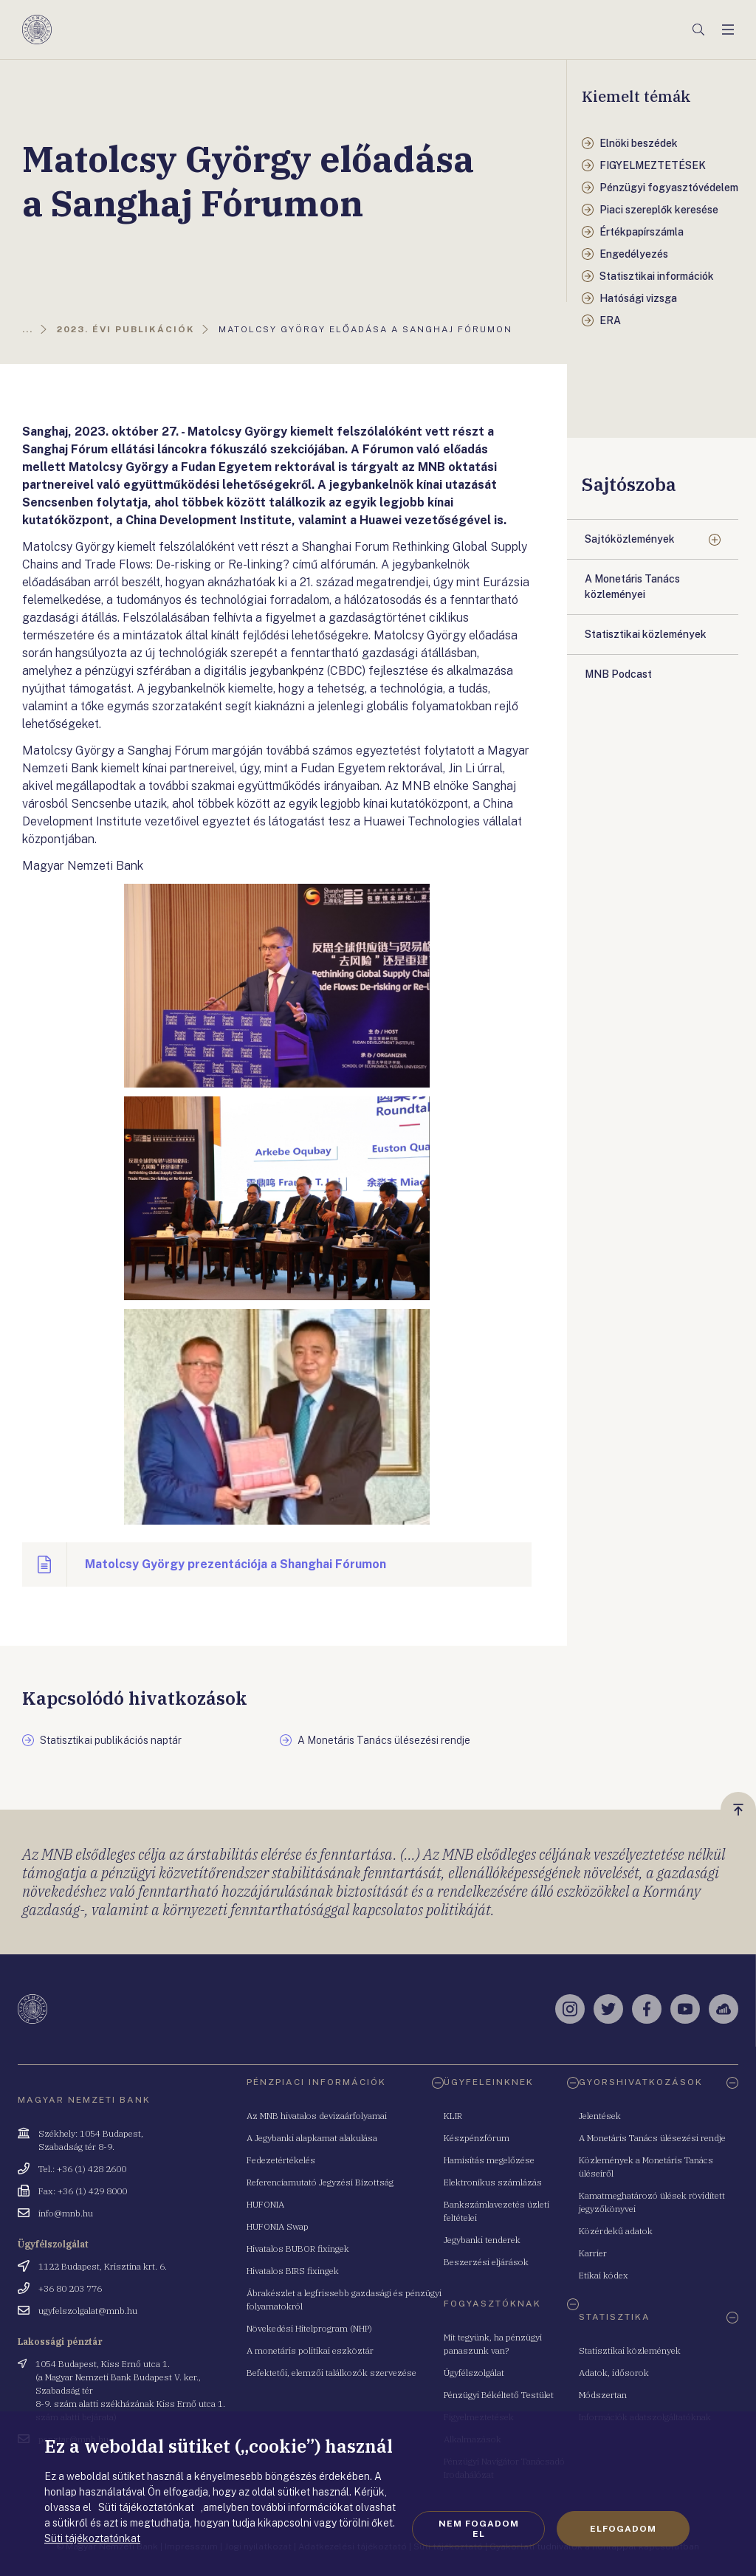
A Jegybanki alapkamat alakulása (312, 2137)
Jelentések (600, 2115)
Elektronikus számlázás (493, 2182)
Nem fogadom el (479, 2528)
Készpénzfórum (476, 2137)
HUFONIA (265, 2204)
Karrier (593, 2253)
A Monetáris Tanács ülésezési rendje (652, 2137)
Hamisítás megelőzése (489, 2159)
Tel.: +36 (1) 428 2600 (82, 2168)
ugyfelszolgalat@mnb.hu (87, 2310)
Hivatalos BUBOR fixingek (298, 2248)
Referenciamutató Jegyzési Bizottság (320, 2182)
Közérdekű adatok (616, 2230)
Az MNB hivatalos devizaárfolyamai (317, 2115)
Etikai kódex (603, 2275)
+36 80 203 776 (70, 2288)
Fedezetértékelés (281, 2159)
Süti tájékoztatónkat (92, 2538)
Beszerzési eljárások (486, 2261)
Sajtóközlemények (630, 539)
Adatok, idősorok (614, 2372)
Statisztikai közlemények (630, 2350)
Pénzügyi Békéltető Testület (499, 2394)
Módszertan (603, 2394)
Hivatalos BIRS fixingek (293, 2270)
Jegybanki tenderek (482, 2239)
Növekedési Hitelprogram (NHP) (309, 2328)
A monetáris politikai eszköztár (310, 2350)
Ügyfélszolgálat (474, 2372)
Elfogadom (623, 2529)
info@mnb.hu (65, 2213)
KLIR (453, 2115)
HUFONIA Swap (278, 2226)
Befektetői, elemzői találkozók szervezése (331, 2372)
